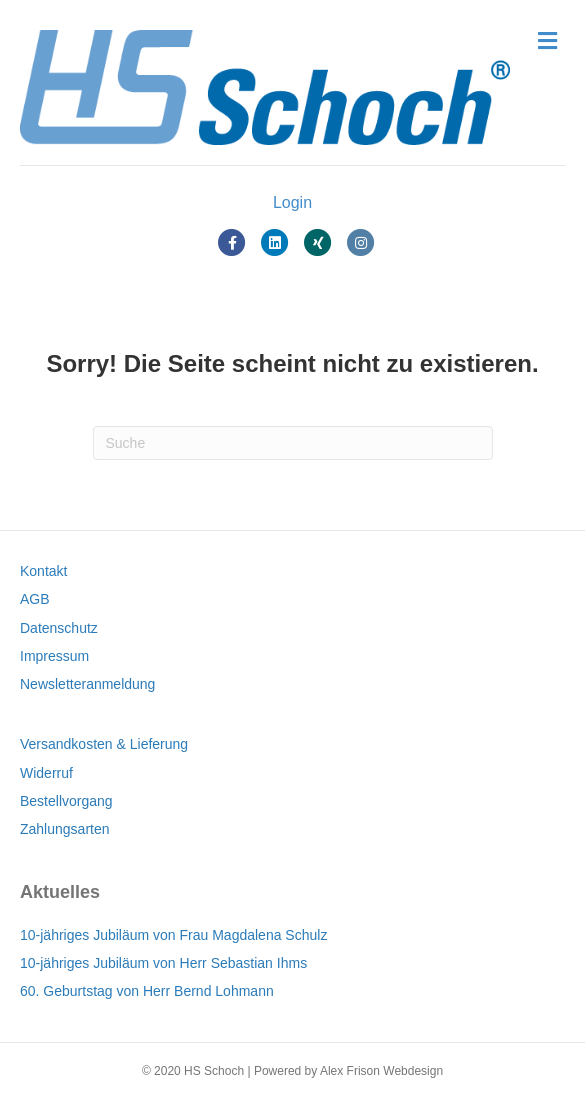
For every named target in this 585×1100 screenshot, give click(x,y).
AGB (35, 599)
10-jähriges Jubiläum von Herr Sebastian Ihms (163, 963)
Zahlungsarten (65, 829)
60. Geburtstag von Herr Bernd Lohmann (147, 991)
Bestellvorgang (66, 801)
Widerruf (46, 773)
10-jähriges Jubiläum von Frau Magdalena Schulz (173, 935)
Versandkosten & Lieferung (104, 744)
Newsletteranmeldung (87, 684)
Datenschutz (59, 628)
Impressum (54, 656)
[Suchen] (293, 443)
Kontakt (43, 571)
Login (292, 202)
